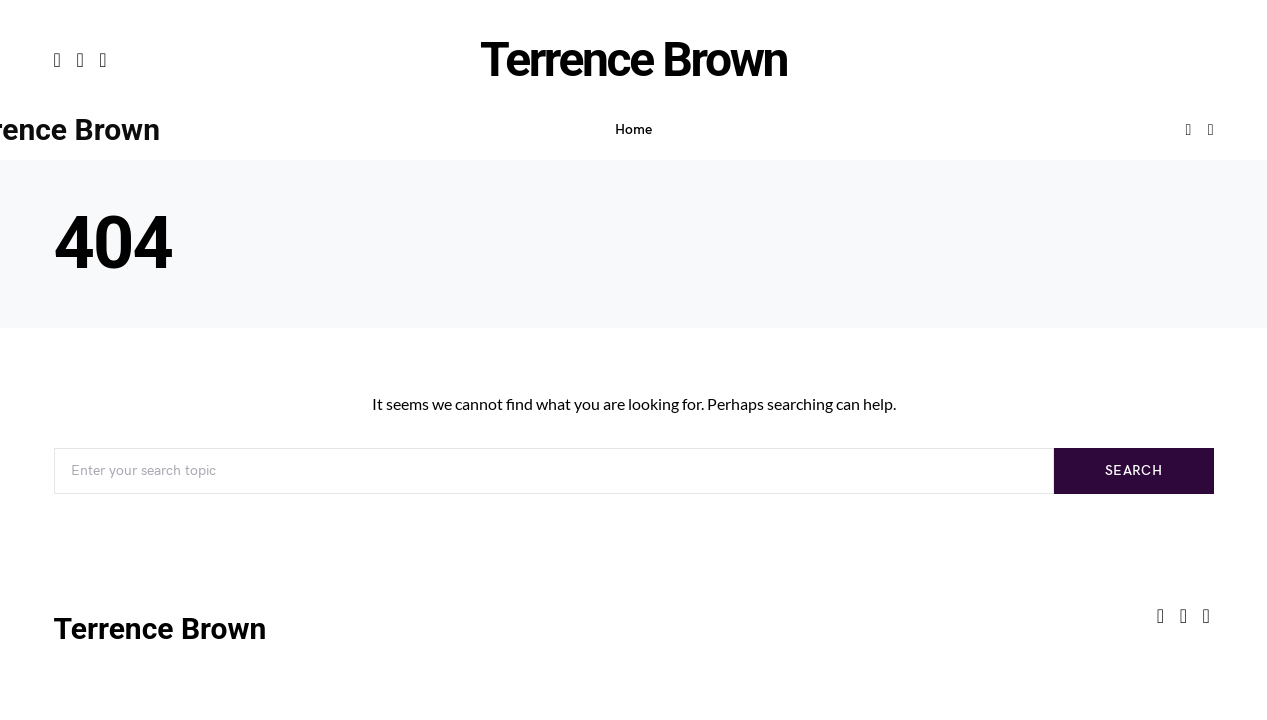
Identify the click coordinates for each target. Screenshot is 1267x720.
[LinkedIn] (102, 60)
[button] (1211, 130)
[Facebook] (57, 60)
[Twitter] (79, 60)
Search (1133, 470)
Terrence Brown (633, 59)
